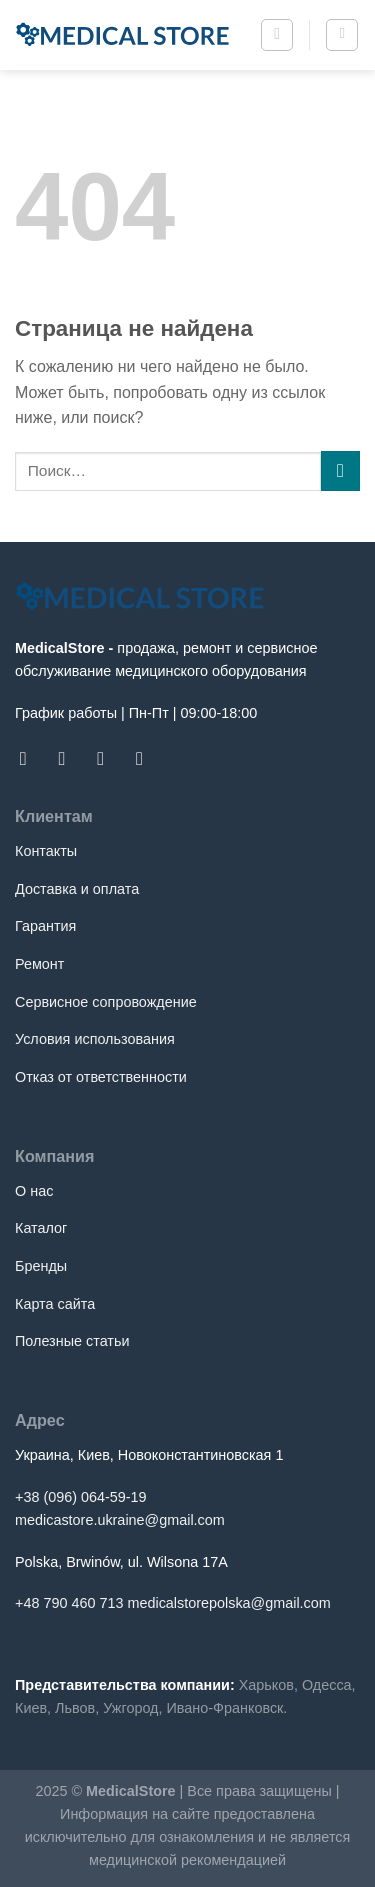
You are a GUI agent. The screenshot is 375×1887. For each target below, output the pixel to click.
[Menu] (342, 35)
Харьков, (268, 1685)
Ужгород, (132, 1708)
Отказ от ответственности (101, 1077)
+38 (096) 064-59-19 (81, 1497)
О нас (34, 1191)
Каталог (41, 1228)
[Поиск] (277, 35)
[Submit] (340, 470)
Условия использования (95, 1039)
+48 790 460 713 (69, 1603)
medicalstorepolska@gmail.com (228, 1603)
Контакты (46, 851)
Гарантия (45, 926)
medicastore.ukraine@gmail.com (120, 1520)
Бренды (41, 1266)
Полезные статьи (72, 1341)
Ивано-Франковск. (226, 1708)
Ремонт (39, 964)
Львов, (77, 1708)
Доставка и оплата (77, 889)
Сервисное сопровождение (106, 1002)
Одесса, (329, 1685)
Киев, (33, 1708)
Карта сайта (55, 1304)
